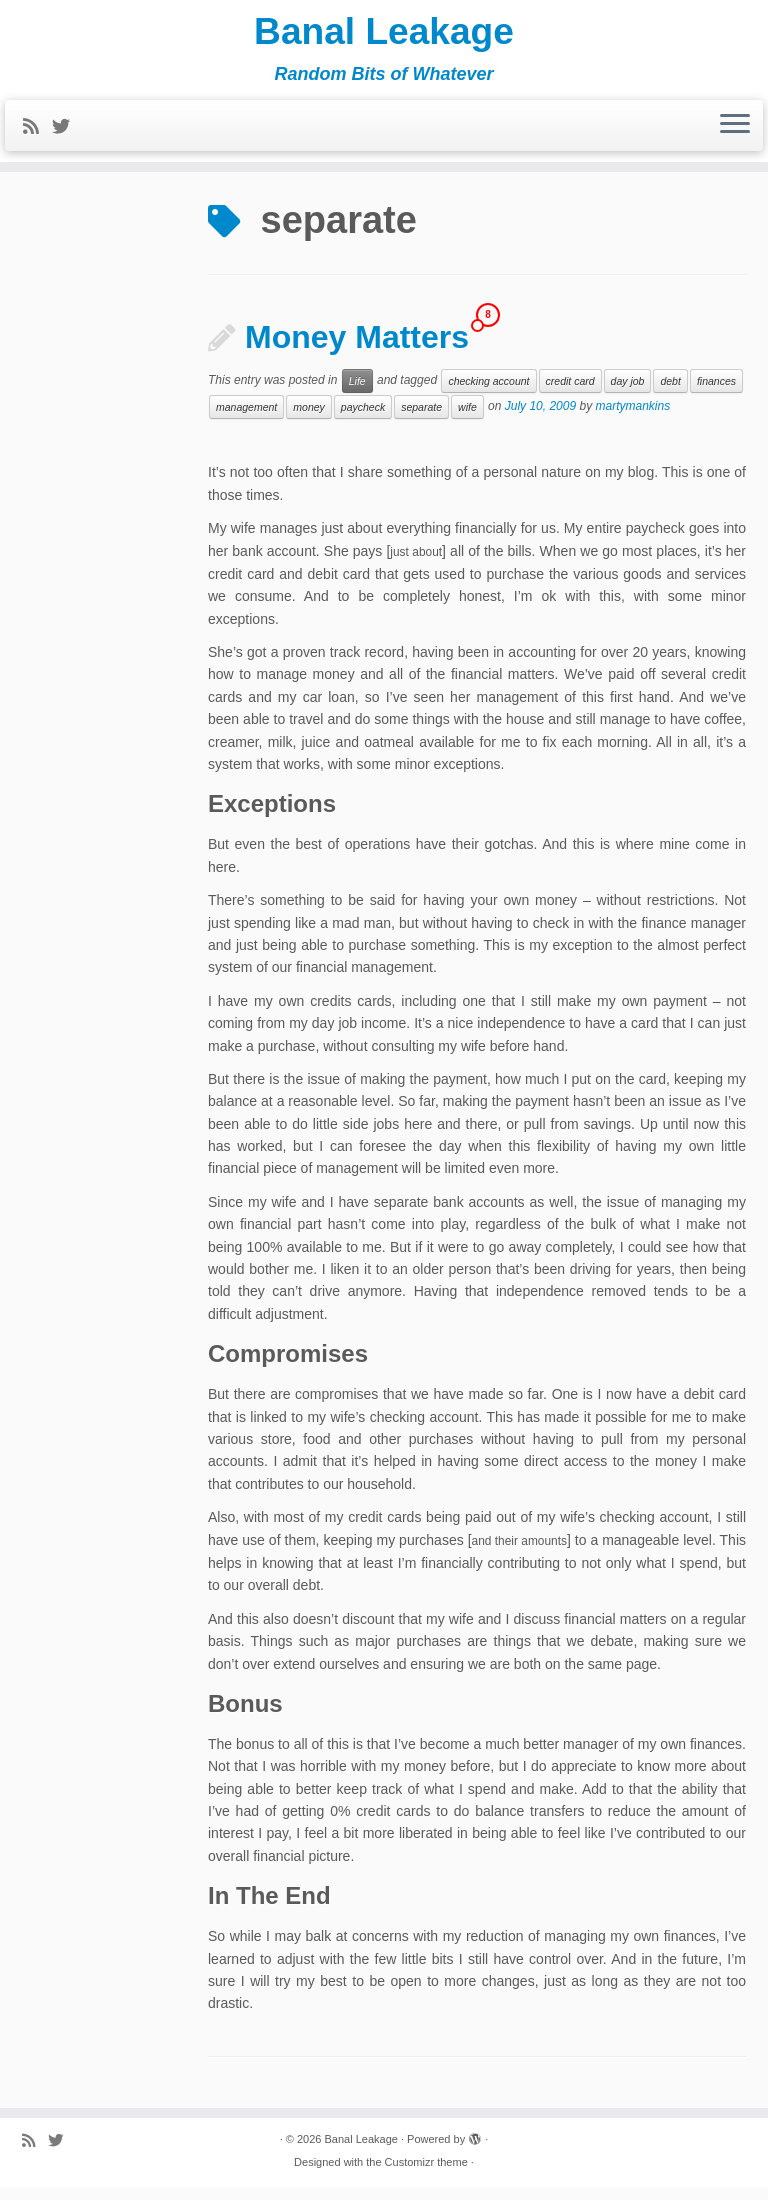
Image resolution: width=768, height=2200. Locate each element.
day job (628, 394)
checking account (488, 394)
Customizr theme (426, 2175)
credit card (570, 394)
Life (357, 394)
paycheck (363, 420)
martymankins (633, 419)
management (246, 420)
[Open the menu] (735, 132)
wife (467, 420)
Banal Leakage (384, 35)
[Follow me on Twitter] (67, 133)
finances (716, 394)
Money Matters (357, 350)
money (309, 420)
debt (670, 394)
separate (421, 420)
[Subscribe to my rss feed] (37, 133)
